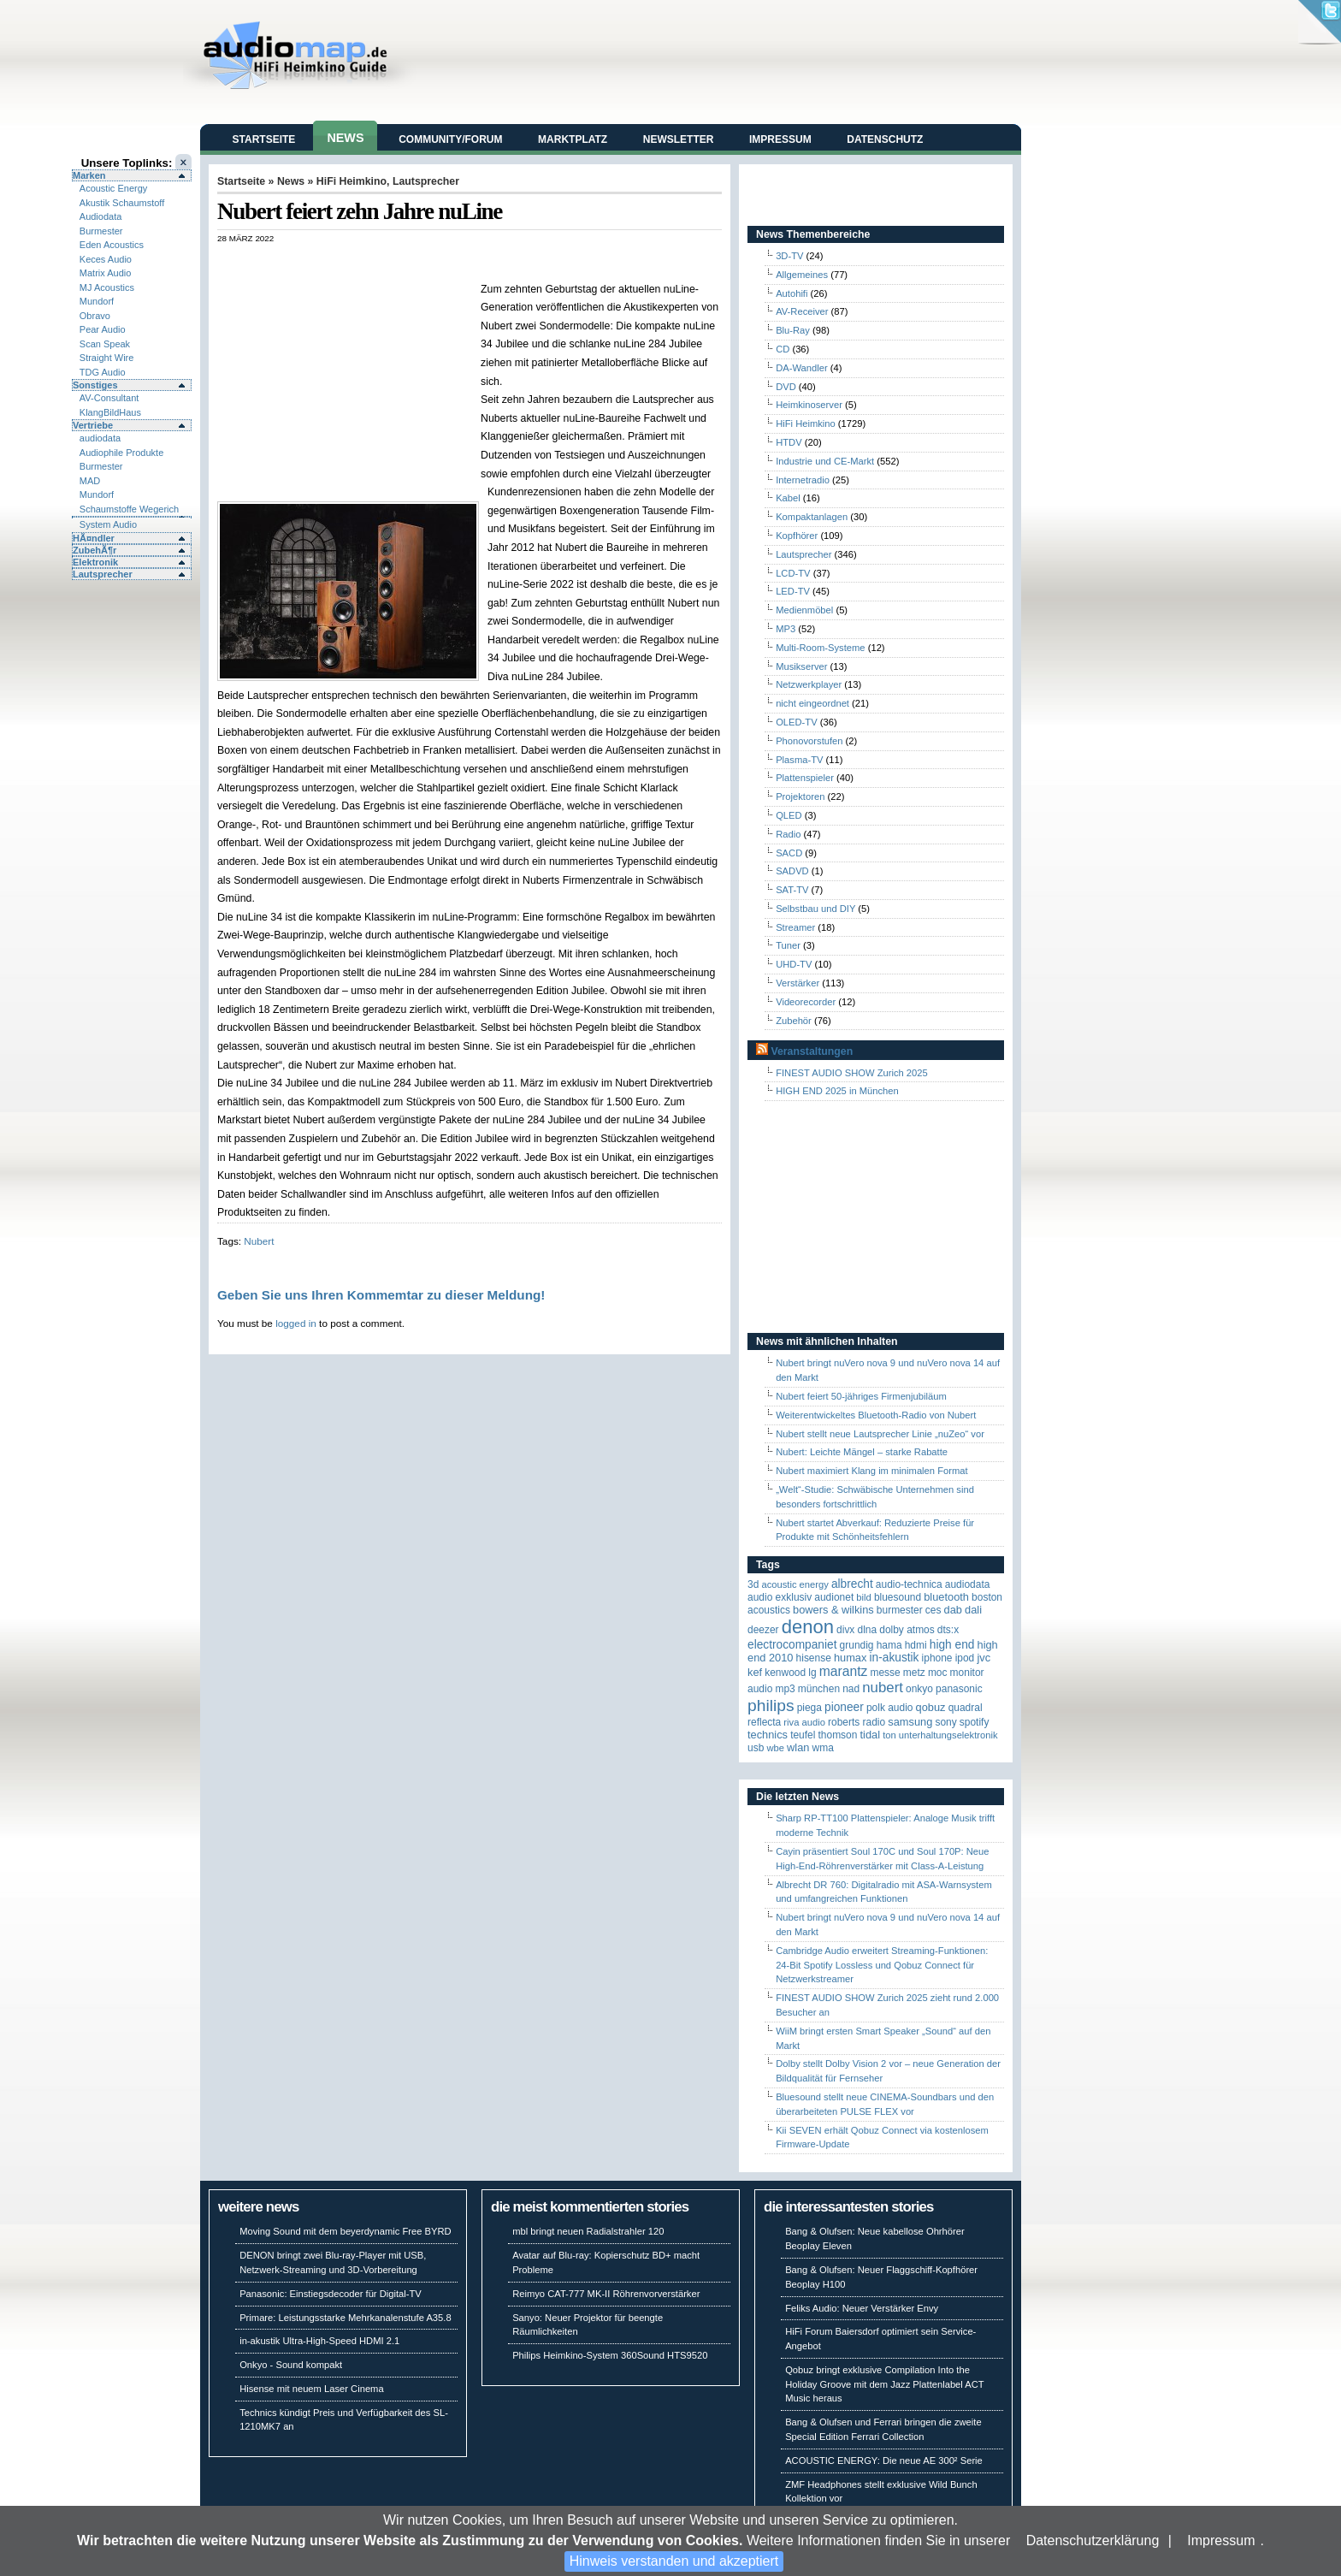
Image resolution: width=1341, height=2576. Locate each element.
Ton (889, 1735)
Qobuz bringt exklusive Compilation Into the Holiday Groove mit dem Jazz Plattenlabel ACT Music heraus (884, 2384)
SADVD (792, 871)
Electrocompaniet (791, 1644)
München (819, 1689)
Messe (885, 1673)
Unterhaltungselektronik (948, 1735)
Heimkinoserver (809, 405)
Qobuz (931, 1707)
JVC (983, 1657)
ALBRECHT (852, 1584)
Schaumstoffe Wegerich (129, 509)
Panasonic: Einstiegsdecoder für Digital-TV (330, 2294)
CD (782, 349)
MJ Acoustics (107, 287)
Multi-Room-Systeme (820, 648)
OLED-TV (797, 722)
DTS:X (948, 1630)
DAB (953, 1609)
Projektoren (800, 796)
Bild (863, 1597)
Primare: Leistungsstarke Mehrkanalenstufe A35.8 (345, 2317)
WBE (775, 1748)
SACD (789, 853)
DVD (786, 387)
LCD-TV (793, 573)
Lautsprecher (103, 574)
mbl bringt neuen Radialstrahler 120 (588, 2231)
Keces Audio (106, 259)
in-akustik (894, 1657)
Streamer (795, 927)
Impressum (1221, 2540)
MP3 (785, 629)
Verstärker (797, 983)
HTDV (788, 442)
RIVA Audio (804, 1722)
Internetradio (803, 480)
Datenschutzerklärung (1093, 2540)
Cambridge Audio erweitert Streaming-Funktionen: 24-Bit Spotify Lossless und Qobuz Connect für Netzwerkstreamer (882, 1965)
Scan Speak (105, 344)
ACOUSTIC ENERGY (794, 1584)
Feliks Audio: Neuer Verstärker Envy (861, 2308)
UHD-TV (794, 964)
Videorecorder (806, 1002)
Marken (89, 175)
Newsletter (678, 139)
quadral (965, 1708)
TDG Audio (103, 372)
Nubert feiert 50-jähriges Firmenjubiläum (861, 1396)
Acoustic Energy (113, 188)
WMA (823, 1748)
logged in (295, 1323)
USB (755, 1748)
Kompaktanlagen (812, 517)
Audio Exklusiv (779, 1597)
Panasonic (959, 1689)
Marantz (843, 1671)
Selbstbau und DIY (815, 908)
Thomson (838, 1735)
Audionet (834, 1597)
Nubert (259, 1241)
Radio (788, 834)
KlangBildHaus (110, 412)
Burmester (101, 231)
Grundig (857, 1645)
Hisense (813, 1658)
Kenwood (785, 1673)
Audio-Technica (909, 1584)
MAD (90, 481)
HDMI (916, 1645)
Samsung (910, 1721)
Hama (889, 1645)
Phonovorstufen (809, 741)
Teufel (802, 1735)
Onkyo (919, 1689)
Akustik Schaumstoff (122, 203)
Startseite (264, 139)
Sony (945, 1722)
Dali (973, 1609)
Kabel (788, 498)
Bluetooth (946, 1596)
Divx (845, 1630)
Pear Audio (103, 329)
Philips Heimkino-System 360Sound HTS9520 (609, 2355)
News (345, 138)
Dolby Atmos (907, 1630)
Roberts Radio (856, 1722)
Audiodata (101, 216)
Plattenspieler (805, 778)
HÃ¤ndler (94, 538)
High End (952, 1644)
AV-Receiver (802, 311)
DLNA (867, 1630)
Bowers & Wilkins (833, 1609)
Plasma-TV (799, 760)
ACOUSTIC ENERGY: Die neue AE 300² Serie (884, 2460)
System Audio (108, 524)
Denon (808, 1626)
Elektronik (95, 562)
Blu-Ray (793, 330)
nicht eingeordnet (812, 703)
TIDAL (870, 1734)
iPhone (937, 1658)
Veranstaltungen (812, 1051)
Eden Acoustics (112, 245)
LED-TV (793, 591)
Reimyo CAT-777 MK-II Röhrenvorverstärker (606, 2294)
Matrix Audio (106, 273)
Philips (771, 1705)
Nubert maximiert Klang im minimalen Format (871, 1471)
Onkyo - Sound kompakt (290, 2365)
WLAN (798, 1747)
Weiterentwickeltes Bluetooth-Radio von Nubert (876, 1415)
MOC (938, 1673)
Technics (767, 1734)
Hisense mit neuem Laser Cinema (311, 2389)
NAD (851, 1689)
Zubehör (794, 1021)
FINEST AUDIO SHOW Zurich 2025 (852, 1073)
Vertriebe (93, 425)
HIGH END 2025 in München (837, 1091)
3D (753, 1584)
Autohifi (791, 293)
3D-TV (789, 256)
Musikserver (801, 666)
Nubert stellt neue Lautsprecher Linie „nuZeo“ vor (880, 1434)
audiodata (100, 438)
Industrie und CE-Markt (825, 461)
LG (812, 1673)
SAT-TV (792, 890)
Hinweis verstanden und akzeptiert (674, 2561)
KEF (754, 1672)
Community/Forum (450, 139)
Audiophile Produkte (121, 452)
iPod (965, 1658)
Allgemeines (802, 274)
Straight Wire (107, 357)
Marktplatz (572, 139)
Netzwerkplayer (809, 684)
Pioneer (844, 1707)
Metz (914, 1673)
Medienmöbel (804, 610)
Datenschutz (885, 139)
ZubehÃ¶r (94, 550)
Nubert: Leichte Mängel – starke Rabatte (862, 1452)
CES (933, 1610)
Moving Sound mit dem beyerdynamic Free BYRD (345, 2231)
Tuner (788, 945)
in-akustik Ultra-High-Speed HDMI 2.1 (319, 2341)
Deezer (763, 1630)
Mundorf (97, 301)
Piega (809, 1708)
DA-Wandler (802, 368)
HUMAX (850, 1657)
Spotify (975, 1722)
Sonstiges (95, 385)
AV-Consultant (109, 398)
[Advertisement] (417, 261)
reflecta (764, 1722)
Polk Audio (889, 1708)
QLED (788, 815)
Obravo (95, 316)
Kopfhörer (797, 535)
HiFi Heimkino (351, 181)
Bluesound (897, 1597)
